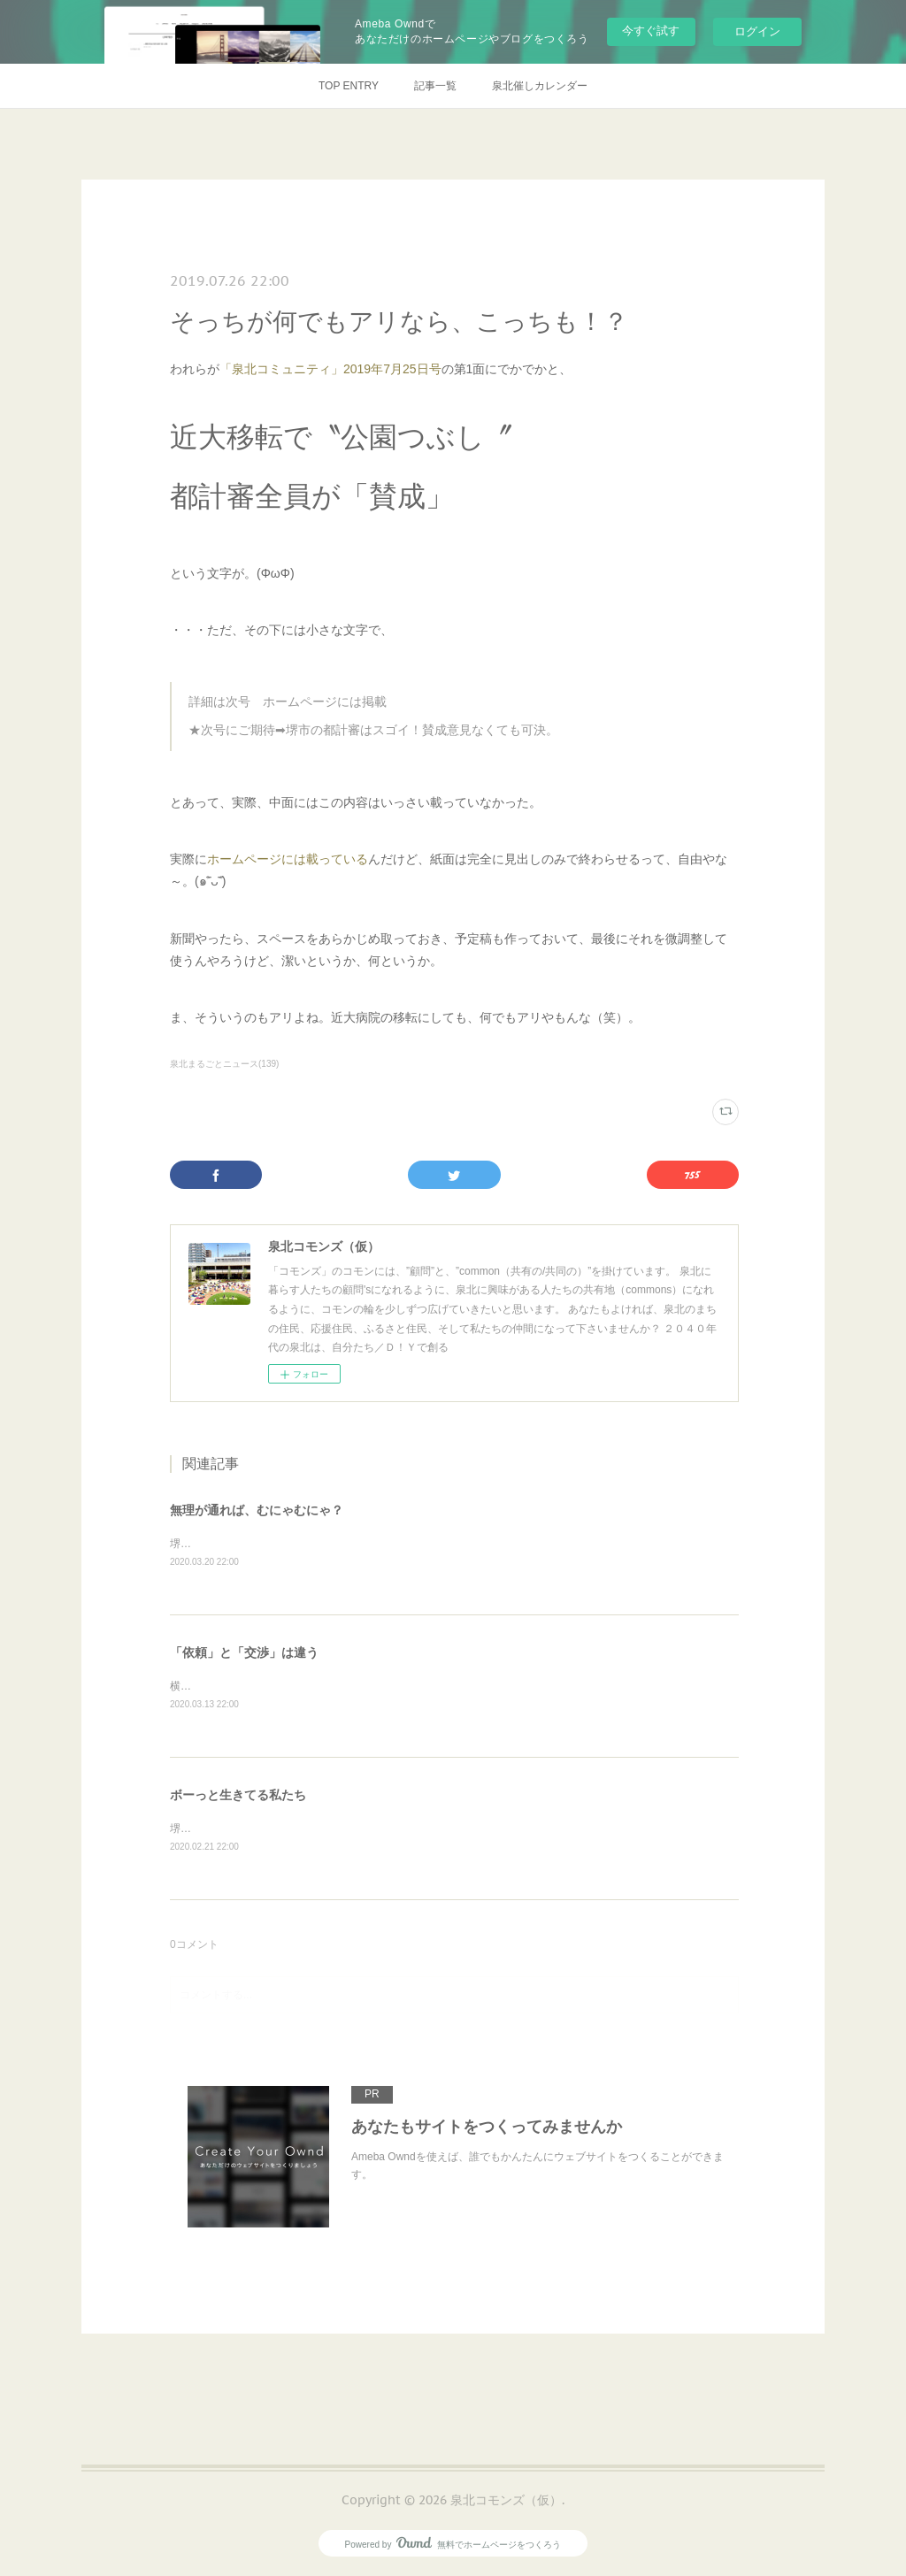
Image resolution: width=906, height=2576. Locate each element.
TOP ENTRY (349, 86)
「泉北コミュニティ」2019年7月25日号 (330, 369)
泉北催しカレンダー (539, 86)
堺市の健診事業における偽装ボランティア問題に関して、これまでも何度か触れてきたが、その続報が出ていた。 (440, 1543)
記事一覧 (435, 86)
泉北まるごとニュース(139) (224, 1064)
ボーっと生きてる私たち (238, 1796)
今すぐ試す (651, 30)
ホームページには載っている (287, 859)
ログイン (757, 31)
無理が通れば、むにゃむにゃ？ (256, 1510)
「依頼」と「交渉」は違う (244, 1652)
